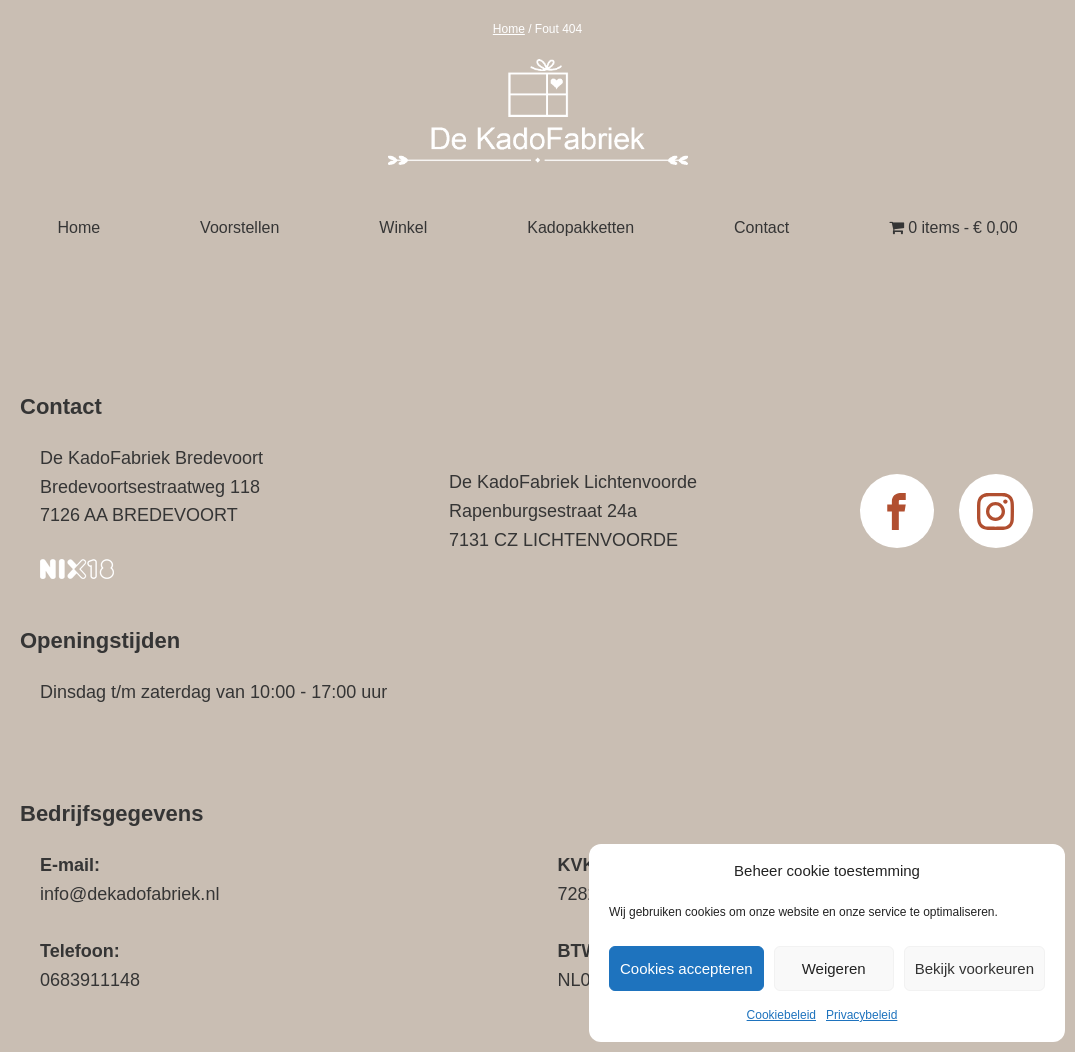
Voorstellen (239, 227)
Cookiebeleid (781, 1015)
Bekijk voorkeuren (974, 968)
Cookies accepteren (686, 968)
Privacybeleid (861, 1015)
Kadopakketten (580, 227)
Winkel (403, 227)
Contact (761, 227)
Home (509, 29)
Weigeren (834, 968)
